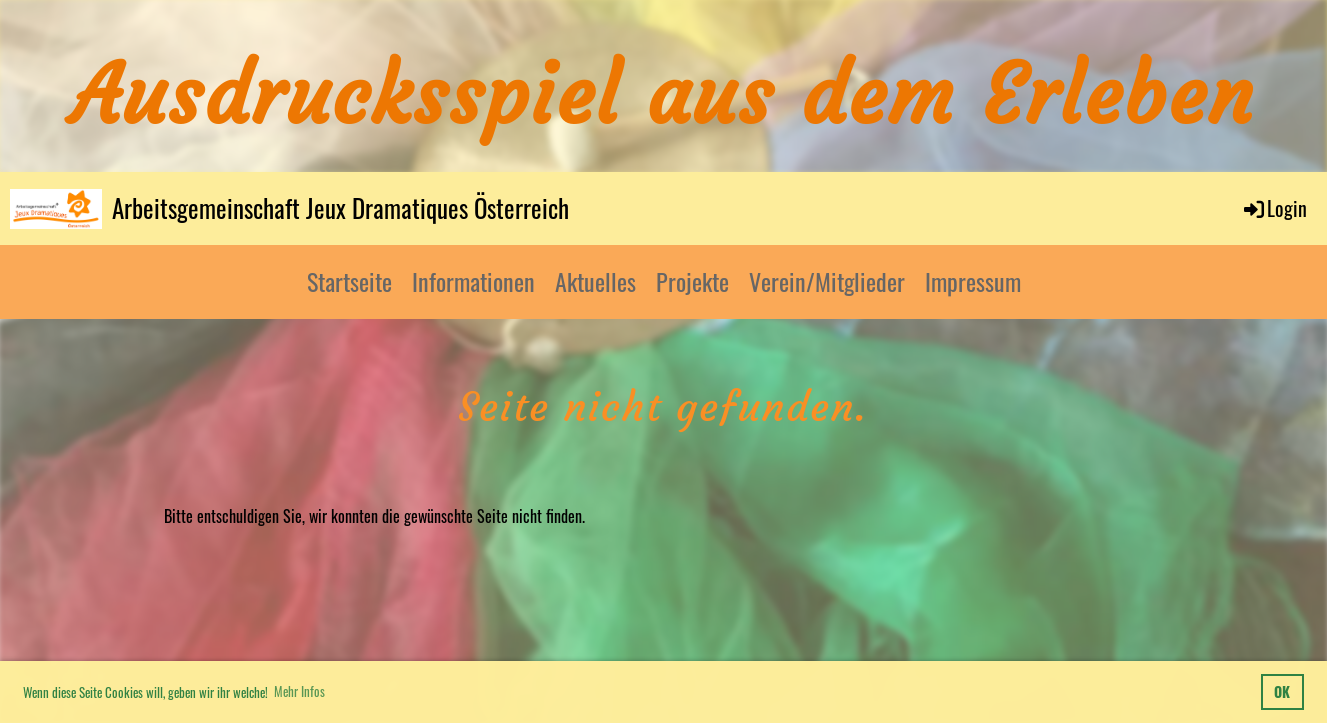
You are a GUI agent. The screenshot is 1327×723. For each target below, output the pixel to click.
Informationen (473, 281)
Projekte (692, 281)
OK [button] (1282, 691)
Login (1274, 208)
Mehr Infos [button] (299, 691)
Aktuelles (595, 281)
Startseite (349, 281)
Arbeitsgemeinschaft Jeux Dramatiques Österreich (340, 207)
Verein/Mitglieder (827, 281)
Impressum (973, 281)
